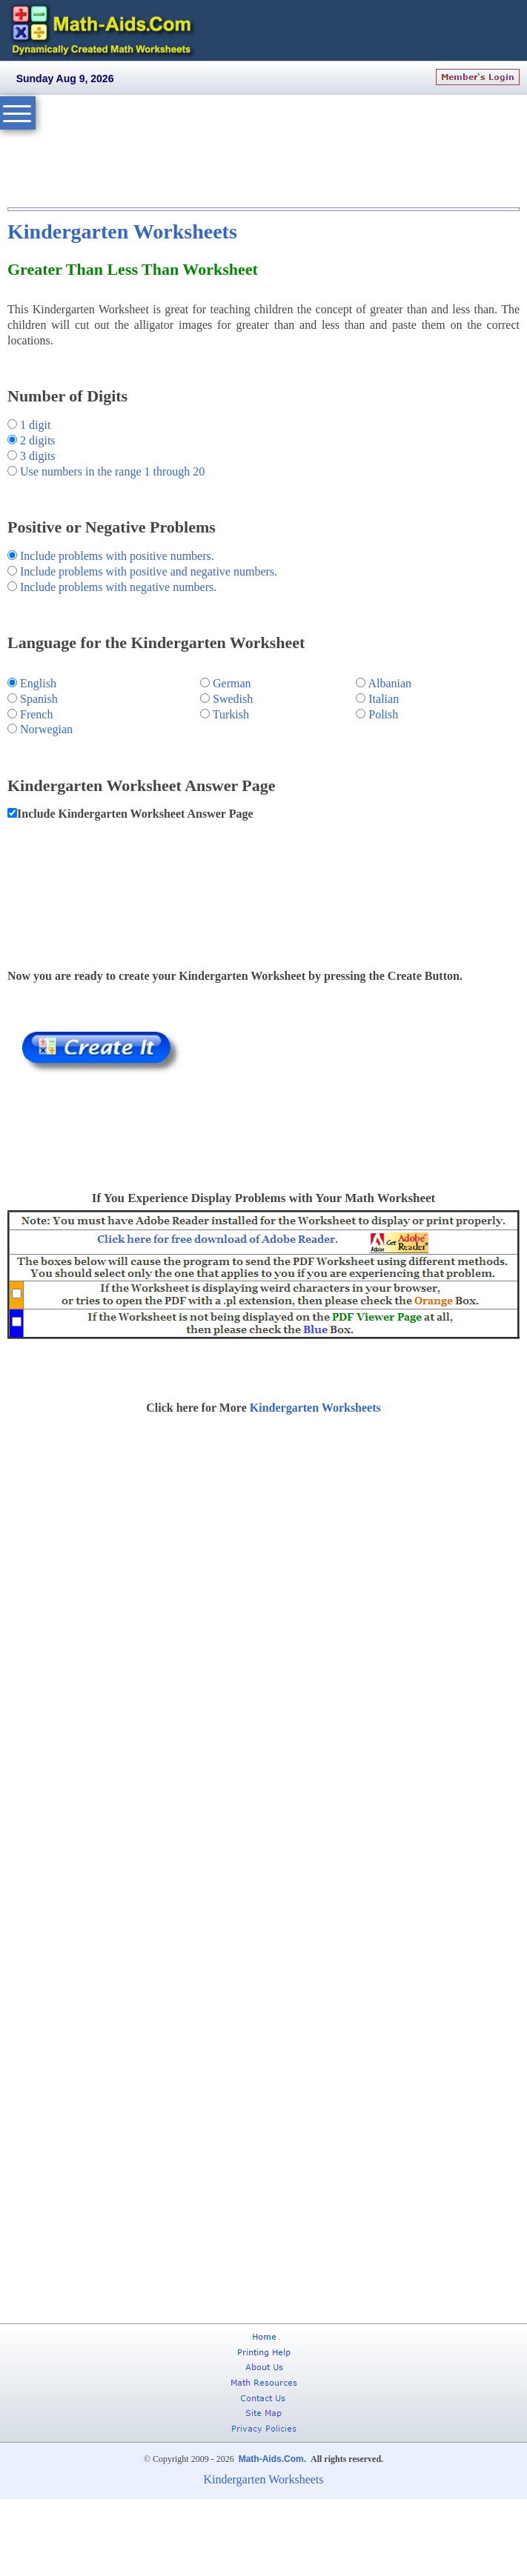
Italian (383, 699)
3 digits (38, 456)
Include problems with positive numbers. (117, 556)
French (36, 714)
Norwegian (46, 729)
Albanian (389, 683)
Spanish (39, 699)
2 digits (38, 440)
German (232, 683)
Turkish (231, 714)
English (38, 683)
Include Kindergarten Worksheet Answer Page (135, 813)
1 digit (35, 424)
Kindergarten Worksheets (122, 231)
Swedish (233, 699)
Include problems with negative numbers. (118, 587)
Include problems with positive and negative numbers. (148, 571)
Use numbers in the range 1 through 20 (111, 471)
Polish (383, 714)
